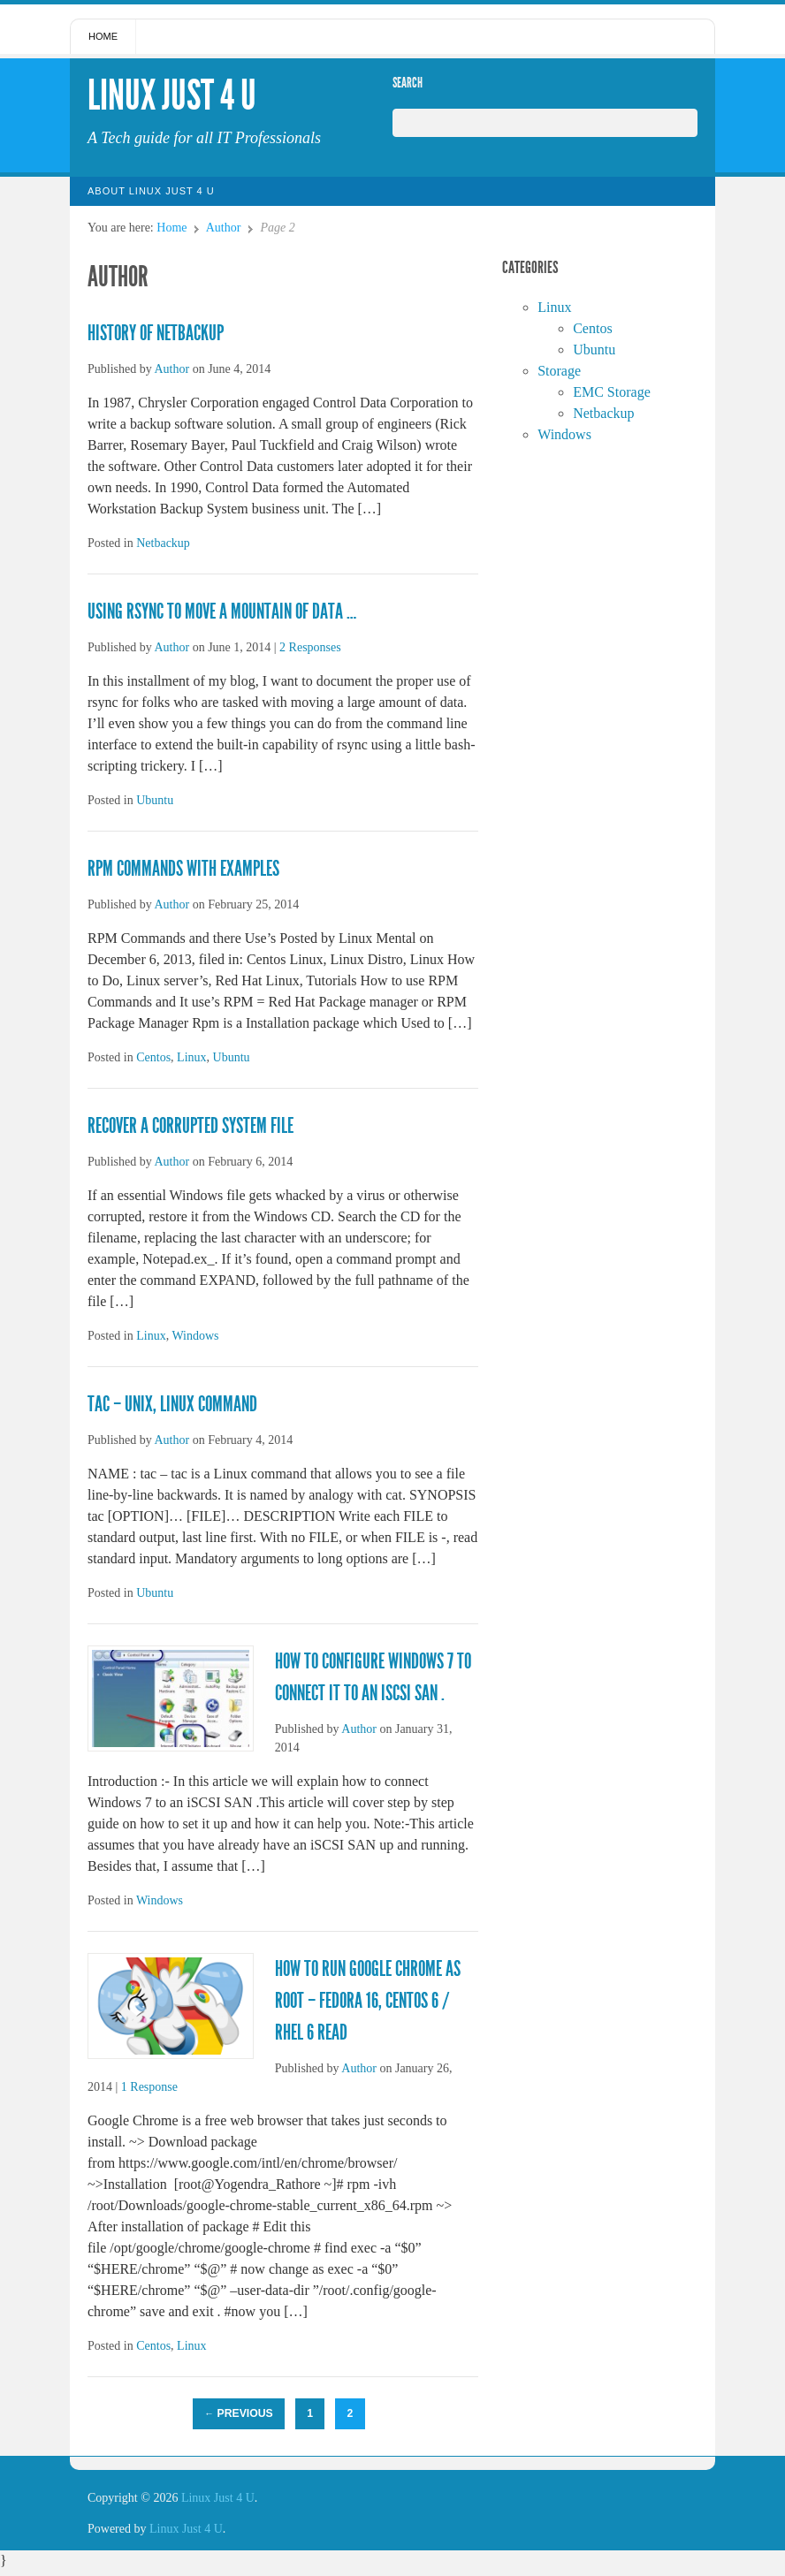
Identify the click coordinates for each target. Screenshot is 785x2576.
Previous (238, 2413)
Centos (153, 1057)
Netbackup (163, 543)
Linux (191, 1057)
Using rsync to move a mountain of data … (222, 611)
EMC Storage (612, 391)
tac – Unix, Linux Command (172, 1404)
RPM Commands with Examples (183, 868)
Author (223, 227)
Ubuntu (154, 800)
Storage (559, 370)
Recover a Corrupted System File (190, 1125)
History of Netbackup (156, 333)
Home (103, 36)
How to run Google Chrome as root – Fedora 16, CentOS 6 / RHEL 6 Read (368, 2001)
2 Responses (310, 647)
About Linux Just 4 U (151, 191)
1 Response (149, 2086)
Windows (194, 1335)
